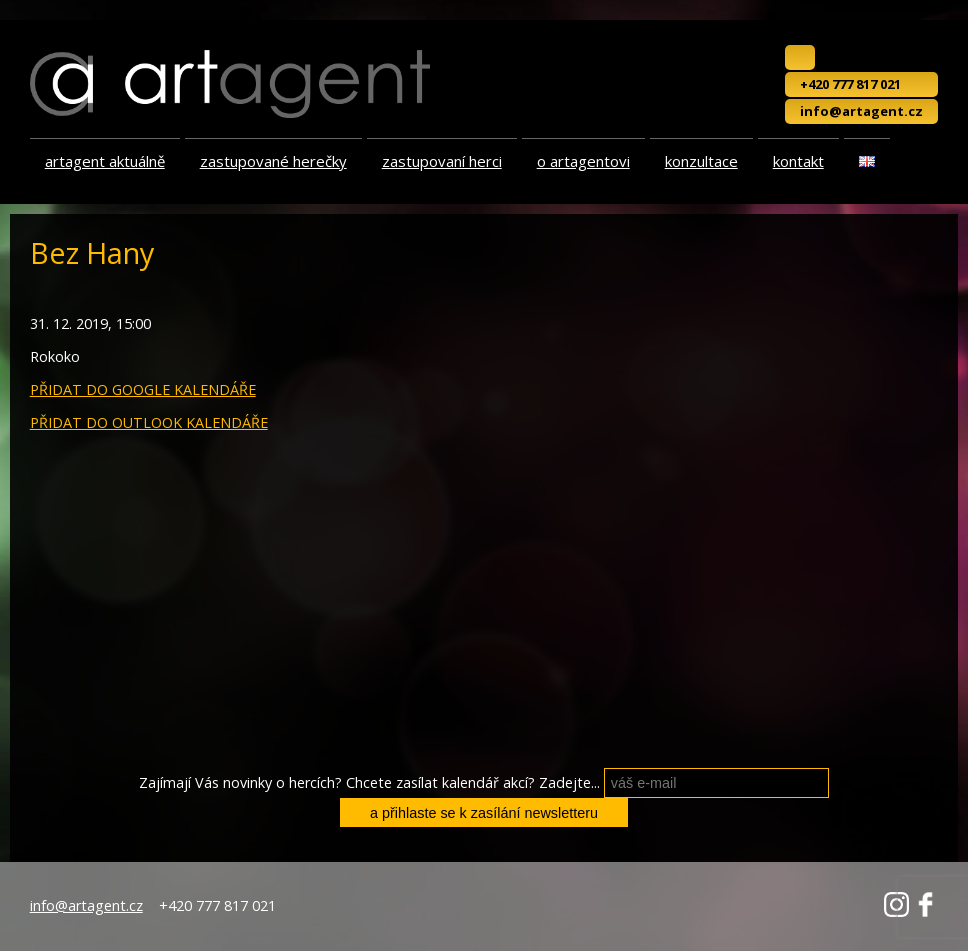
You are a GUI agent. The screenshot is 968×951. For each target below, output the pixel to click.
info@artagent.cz (861, 111)
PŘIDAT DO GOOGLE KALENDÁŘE (143, 389)
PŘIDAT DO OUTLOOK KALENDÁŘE (149, 422)
